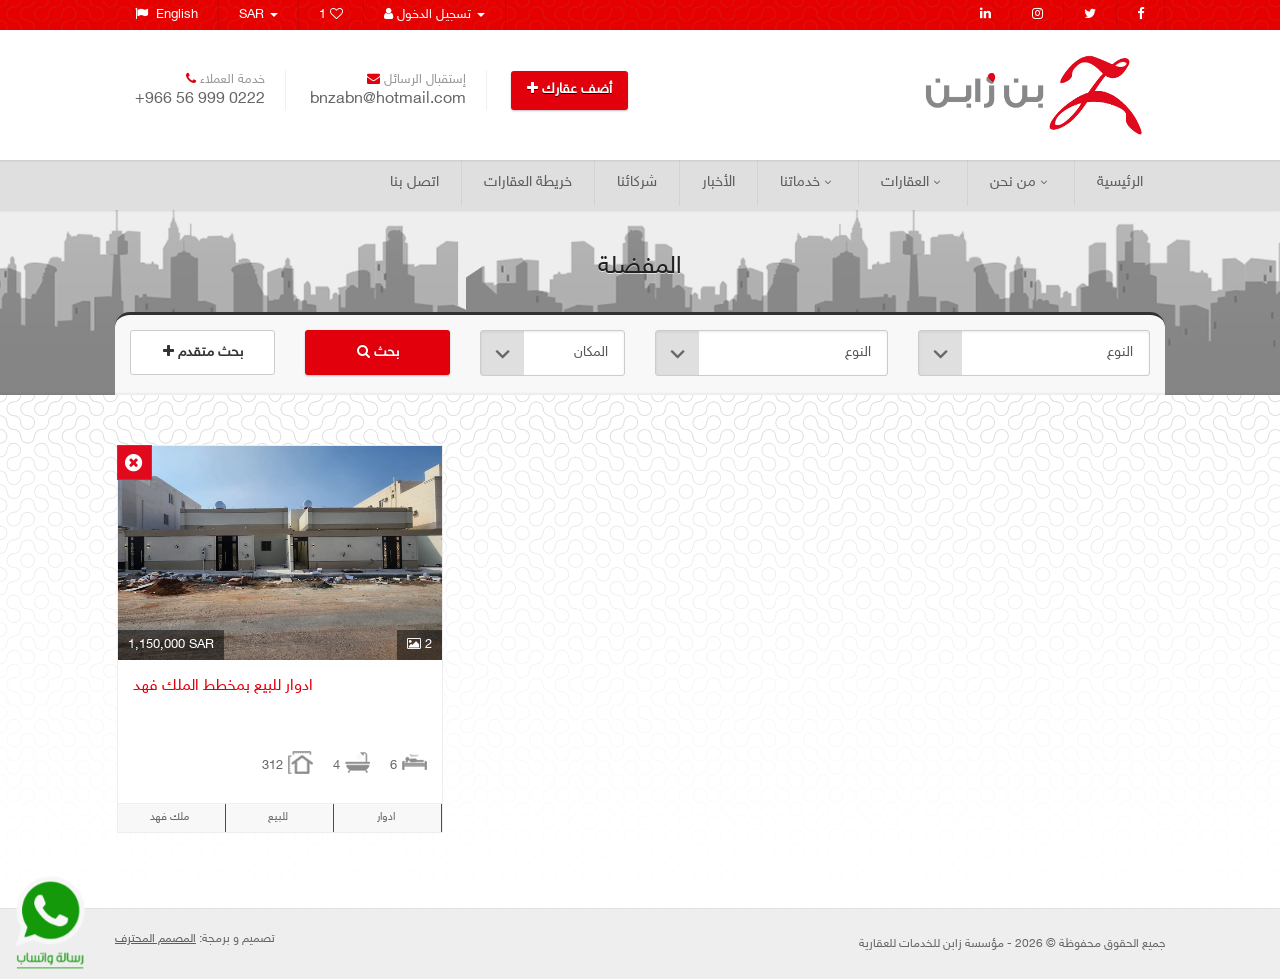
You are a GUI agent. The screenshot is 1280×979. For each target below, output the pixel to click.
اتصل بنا (414, 182)
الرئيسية (1120, 182)
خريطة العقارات (528, 182)
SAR (258, 15)
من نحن (1018, 182)
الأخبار (718, 182)
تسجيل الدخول (434, 15)
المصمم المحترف (155, 939)
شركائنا (637, 182)
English (166, 15)
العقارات (910, 182)
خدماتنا (805, 182)
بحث (378, 352)
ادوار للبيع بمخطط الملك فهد (223, 686)
